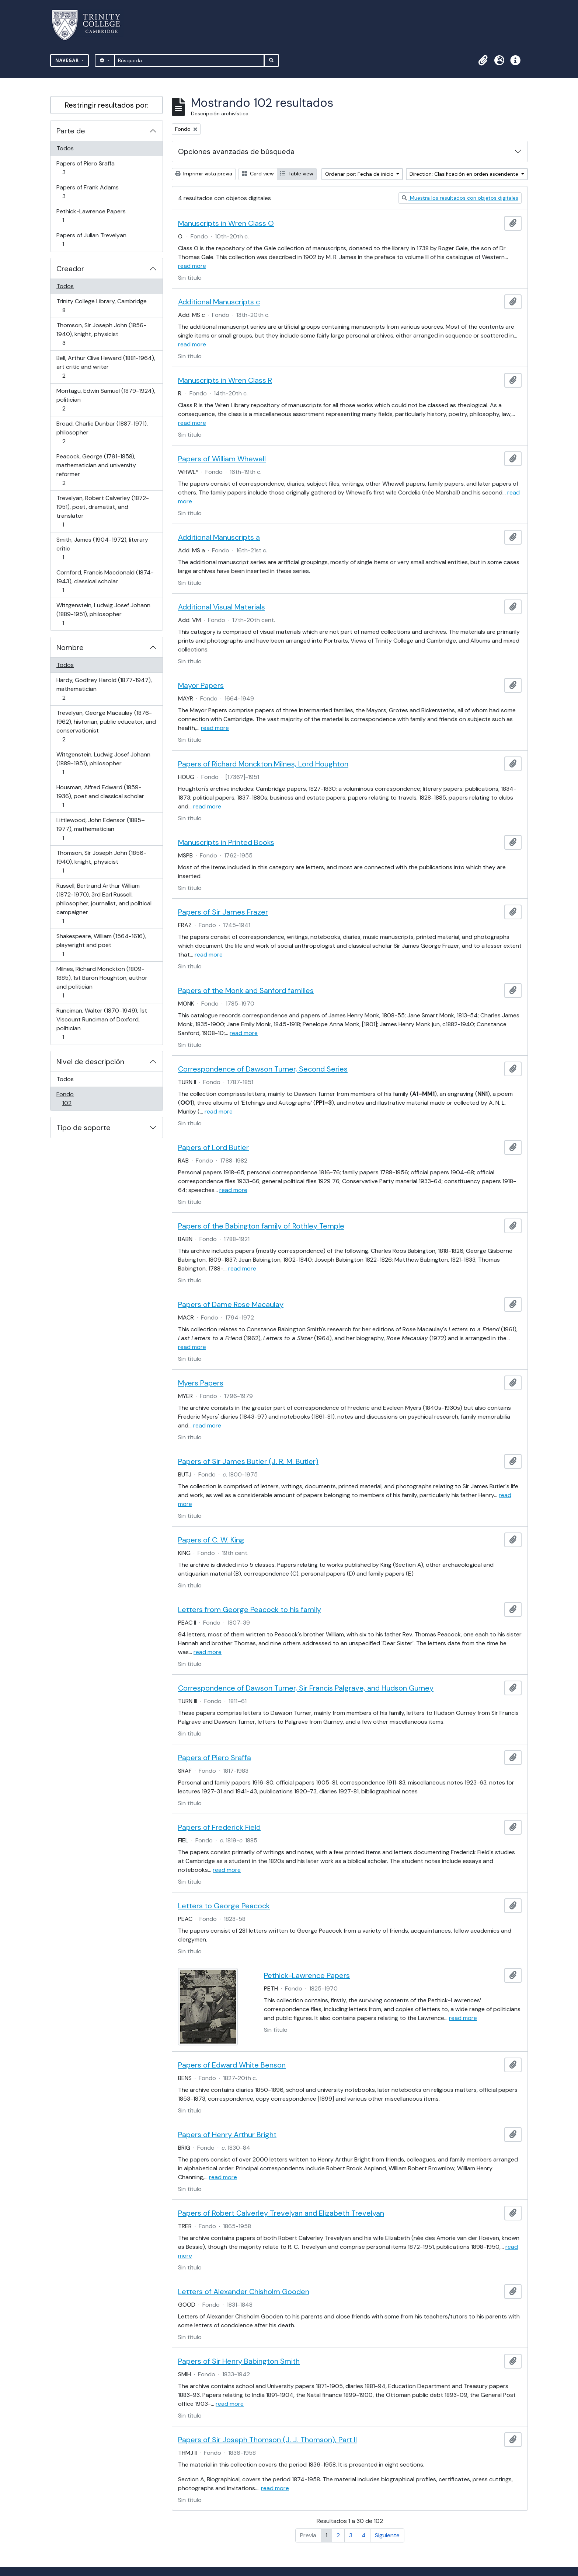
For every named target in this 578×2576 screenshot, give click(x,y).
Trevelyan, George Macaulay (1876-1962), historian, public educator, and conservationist (106, 726)
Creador (70, 268)
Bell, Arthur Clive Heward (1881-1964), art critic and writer (105, 366)
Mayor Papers (201, 685)
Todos (65, 148)
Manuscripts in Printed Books (226, 842)
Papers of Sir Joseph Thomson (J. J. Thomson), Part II (267, 2439)
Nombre (70, 647)
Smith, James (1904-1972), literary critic (102, 548)
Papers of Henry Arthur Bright (227, 2134)
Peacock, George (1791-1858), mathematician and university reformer (96, 469)
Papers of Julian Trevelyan (91, 240)
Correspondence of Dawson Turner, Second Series (263, 1069)
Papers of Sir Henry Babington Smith (239, 2361)
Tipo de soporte (83, 1127)
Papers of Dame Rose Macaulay (230, 1304)
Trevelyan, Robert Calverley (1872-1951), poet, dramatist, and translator (102, 511)
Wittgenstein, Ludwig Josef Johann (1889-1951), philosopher (103, 614)
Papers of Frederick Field (219, 1827)
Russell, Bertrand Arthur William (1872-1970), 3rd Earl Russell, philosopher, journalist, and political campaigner (104, 903)
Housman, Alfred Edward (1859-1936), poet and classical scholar (100, 796)
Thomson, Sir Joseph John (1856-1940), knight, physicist (101, 334)
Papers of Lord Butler (213, 1147)
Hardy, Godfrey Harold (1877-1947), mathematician (104, 688)
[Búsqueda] (189, 60)
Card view (258, 173)
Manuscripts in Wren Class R (225, 380)
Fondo (77, 1099)
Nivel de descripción (90, 1061)
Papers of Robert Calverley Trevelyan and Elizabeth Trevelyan (281, 2213)
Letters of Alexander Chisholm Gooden (243, 2291)
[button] (483, 60)
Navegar (67, 60)
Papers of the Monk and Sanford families (246, 990)
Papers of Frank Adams (87, 192)
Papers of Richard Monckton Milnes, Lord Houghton (263, 763)
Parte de (70, 131)
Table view (296, 173)
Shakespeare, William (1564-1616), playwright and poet (101, 945)
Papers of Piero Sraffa (85, 168)
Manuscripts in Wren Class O (226, 223)
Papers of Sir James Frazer (223, 912)
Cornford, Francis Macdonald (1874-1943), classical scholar (105, 581)
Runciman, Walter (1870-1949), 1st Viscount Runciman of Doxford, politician (101, 1024)
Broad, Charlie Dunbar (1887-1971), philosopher (102, 432)
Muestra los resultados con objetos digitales (460, 198)
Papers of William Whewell (222, 458)
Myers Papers (200, 1382)
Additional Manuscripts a (219, 537)
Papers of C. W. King (211, 1539)
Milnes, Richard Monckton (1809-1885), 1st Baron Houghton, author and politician (101, 982)
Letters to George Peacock (224, 1905)
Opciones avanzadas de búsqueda (236, 151)
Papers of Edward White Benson (232, 2065)
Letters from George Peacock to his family (249, 1609)
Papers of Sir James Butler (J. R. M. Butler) (248, 1461)
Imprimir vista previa (203, 173)
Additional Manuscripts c (219, 301)
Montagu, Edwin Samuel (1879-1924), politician (105, 399)
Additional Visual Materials (221, 606)
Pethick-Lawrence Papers (91, 216)
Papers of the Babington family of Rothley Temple (261, 1225)
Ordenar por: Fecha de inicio (360, 174)
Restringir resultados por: (107, 105)
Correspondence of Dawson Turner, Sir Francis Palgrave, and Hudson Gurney (306, 1688)
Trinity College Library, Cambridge (101, 306)
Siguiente (387, 2535)
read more (192, 266)
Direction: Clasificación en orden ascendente (465, 174)
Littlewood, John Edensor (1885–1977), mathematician (100, 828)
